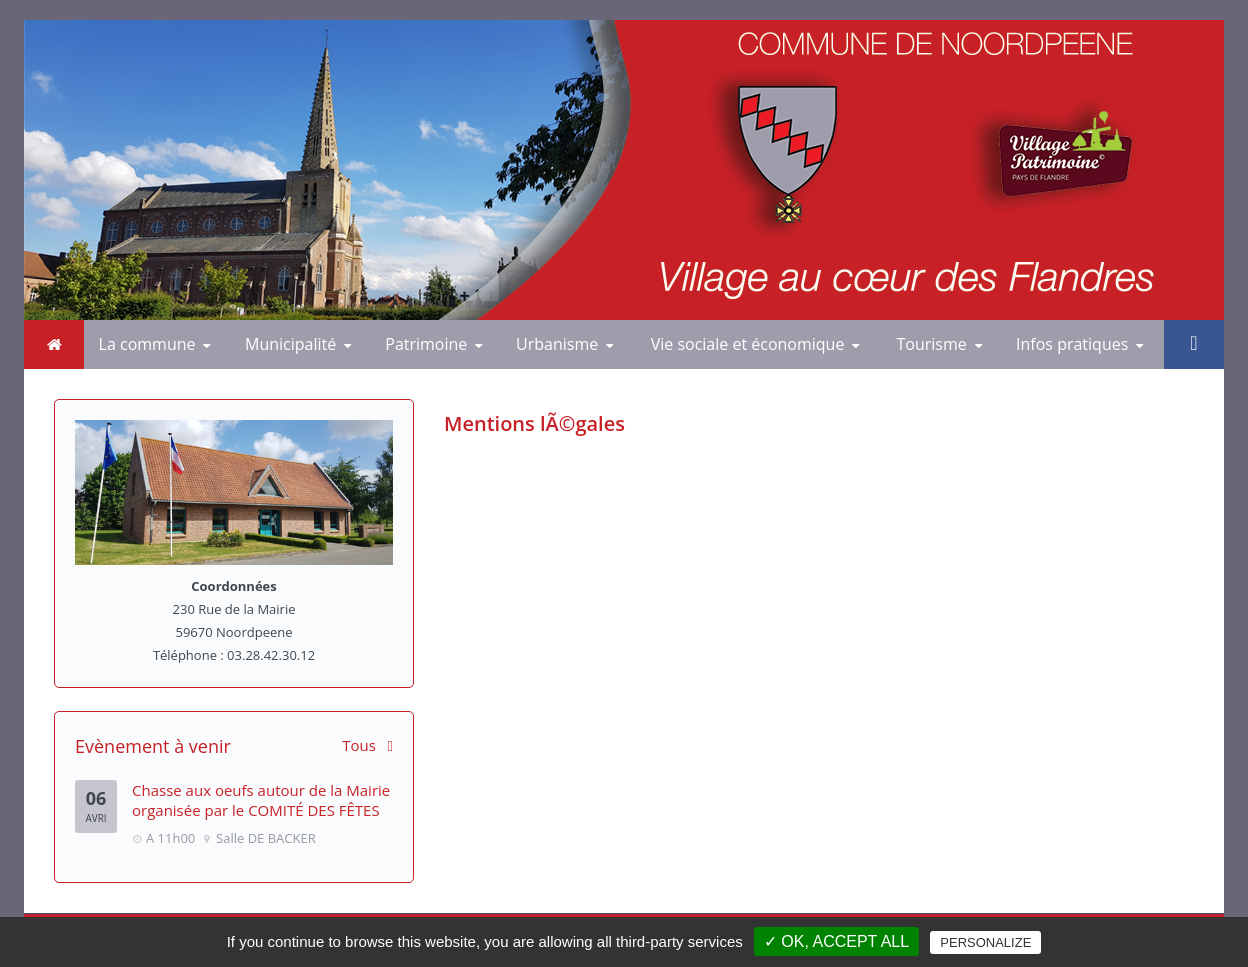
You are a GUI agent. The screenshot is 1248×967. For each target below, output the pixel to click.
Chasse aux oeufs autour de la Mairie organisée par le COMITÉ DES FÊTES (261, 800)
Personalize (985, 942)
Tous (367, 745)
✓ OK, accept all (836, 941)
